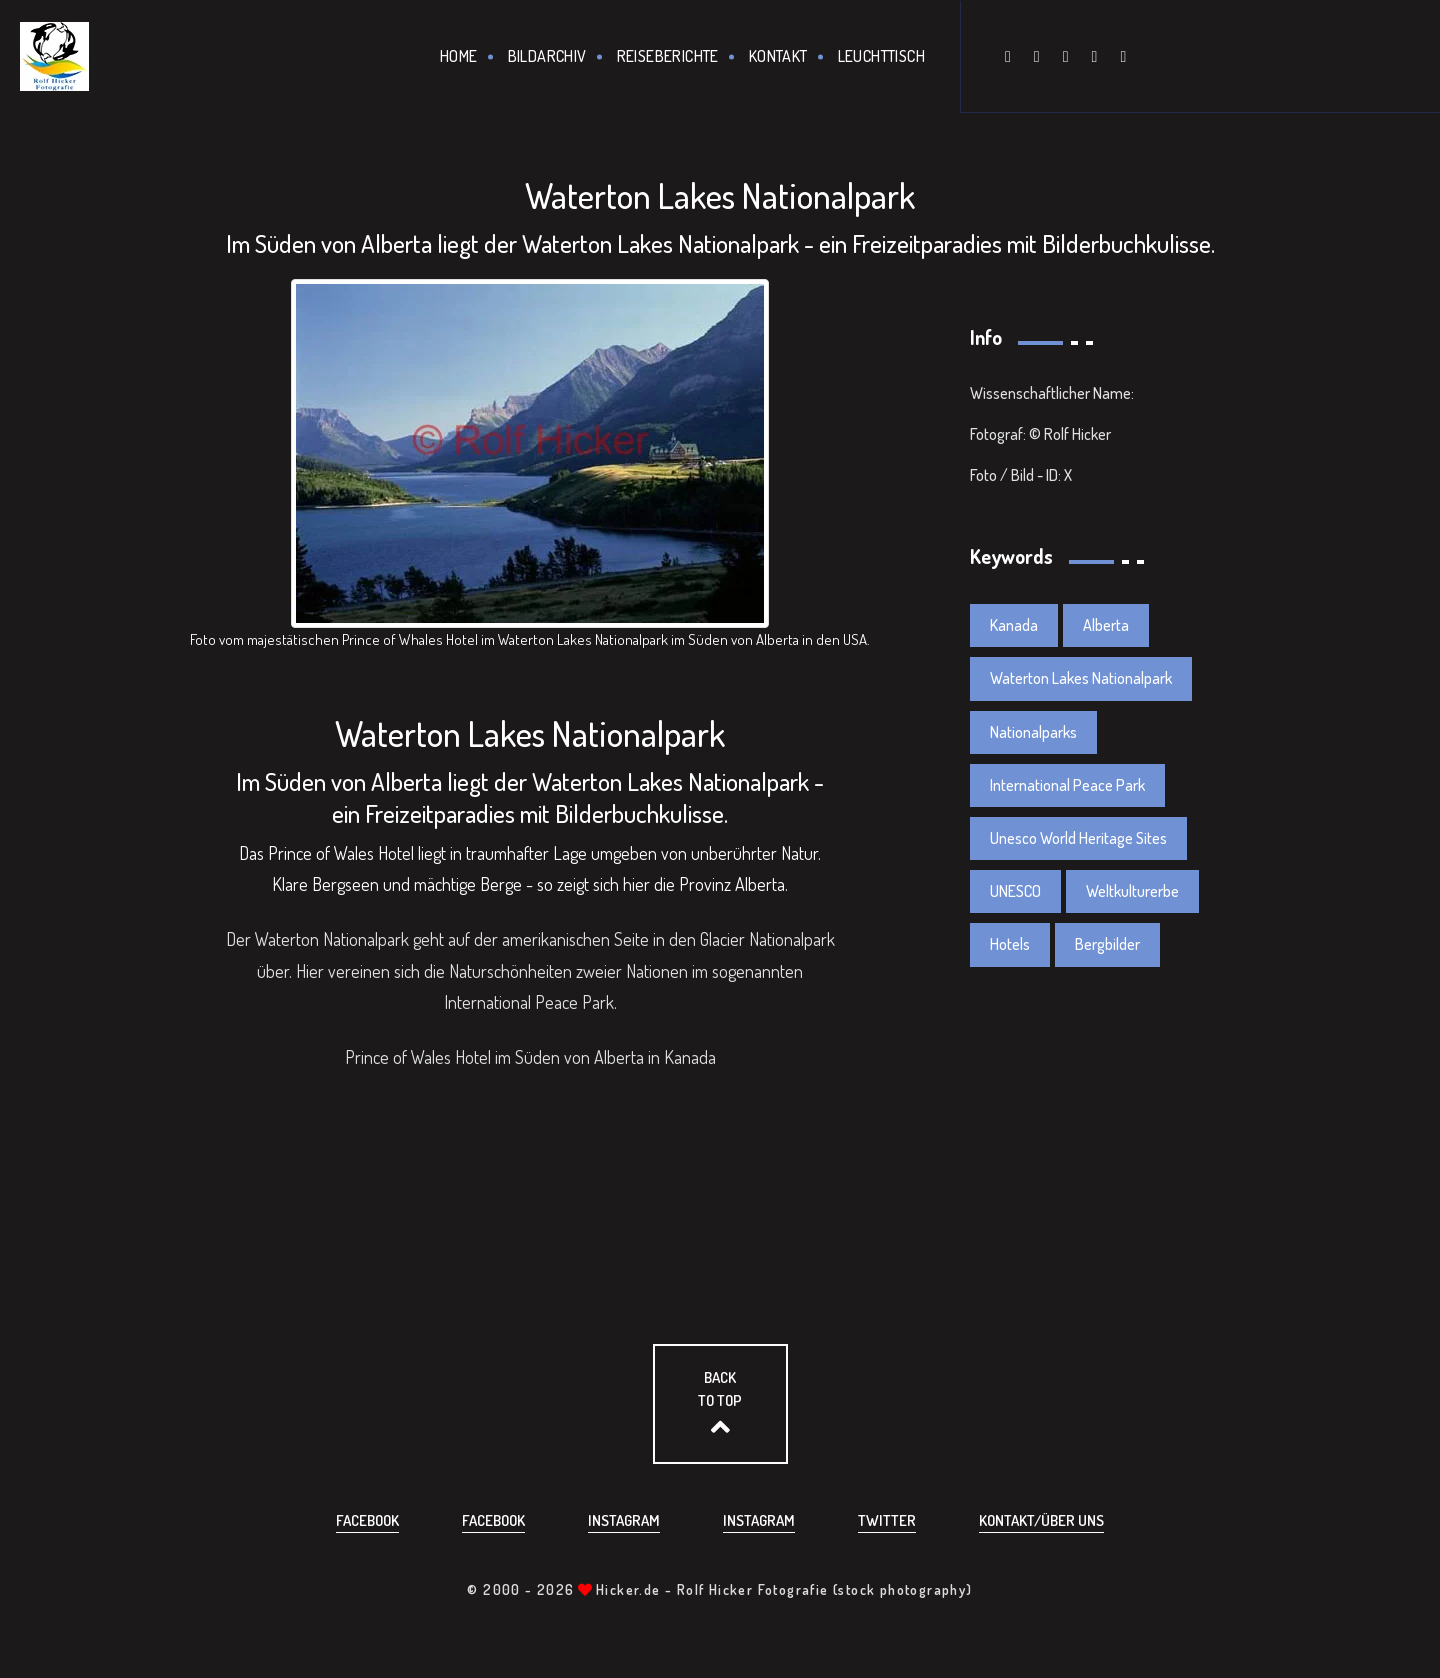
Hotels (1010, 944)
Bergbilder (1107, 944)
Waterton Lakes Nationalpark (1081, 678)
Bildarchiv (547, 56)
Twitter (887, 1520)
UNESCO (1015, 891)
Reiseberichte (668, 56)
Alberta (1106, 625)
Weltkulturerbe (1132, 891)
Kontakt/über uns (1041, 1520)
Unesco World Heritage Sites (1078, 838)
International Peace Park (1067, 785)
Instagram (624, 1520)
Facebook (367, 1520)
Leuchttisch (881, 56)
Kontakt (778, 56)
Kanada (1014, 625)
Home (459, 56)
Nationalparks (1033, 732)
